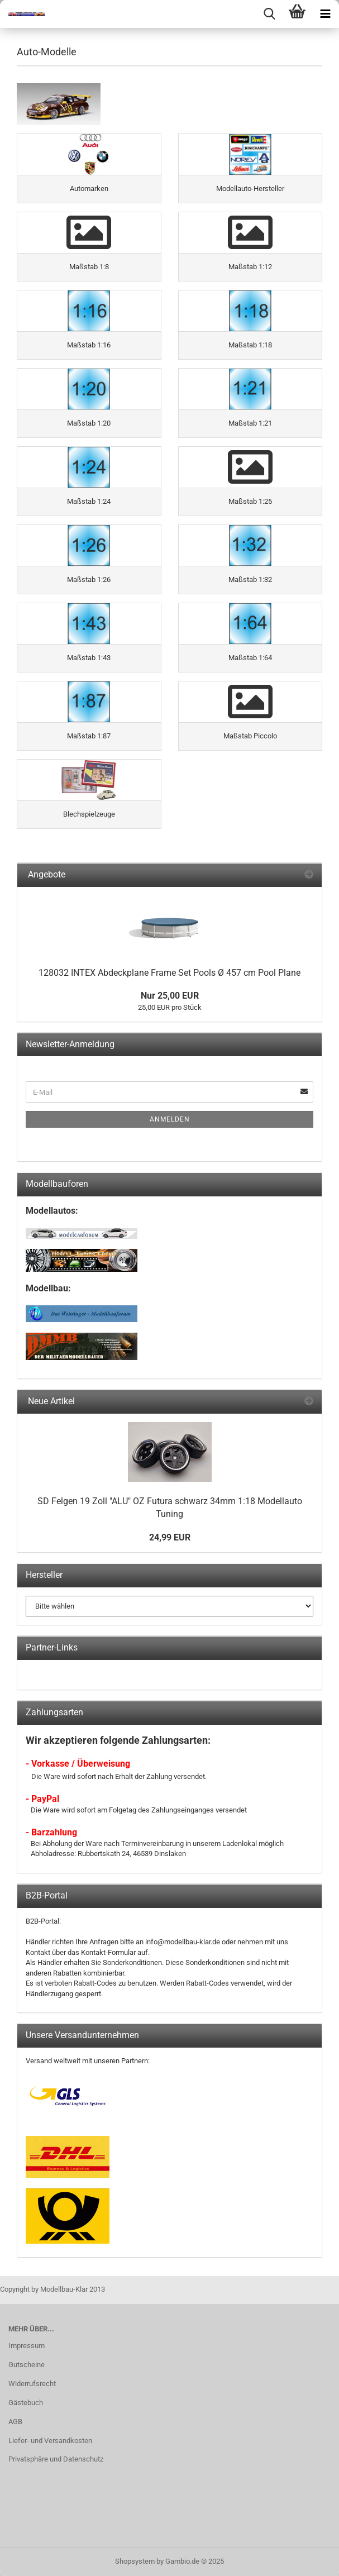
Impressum (26, 2345)
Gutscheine (26, 2364)
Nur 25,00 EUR (170, 995)
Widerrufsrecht (32, 2383)
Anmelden (170, 1119)
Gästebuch (25, 2402)
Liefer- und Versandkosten (50, 2440)
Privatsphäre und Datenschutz (55, 2459)
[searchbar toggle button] (269, 14)
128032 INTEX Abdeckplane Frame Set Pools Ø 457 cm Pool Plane (169, 972)
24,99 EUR (169, 1537)
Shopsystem (135, 2561)
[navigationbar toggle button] (325, 14)
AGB (15, 2421)
